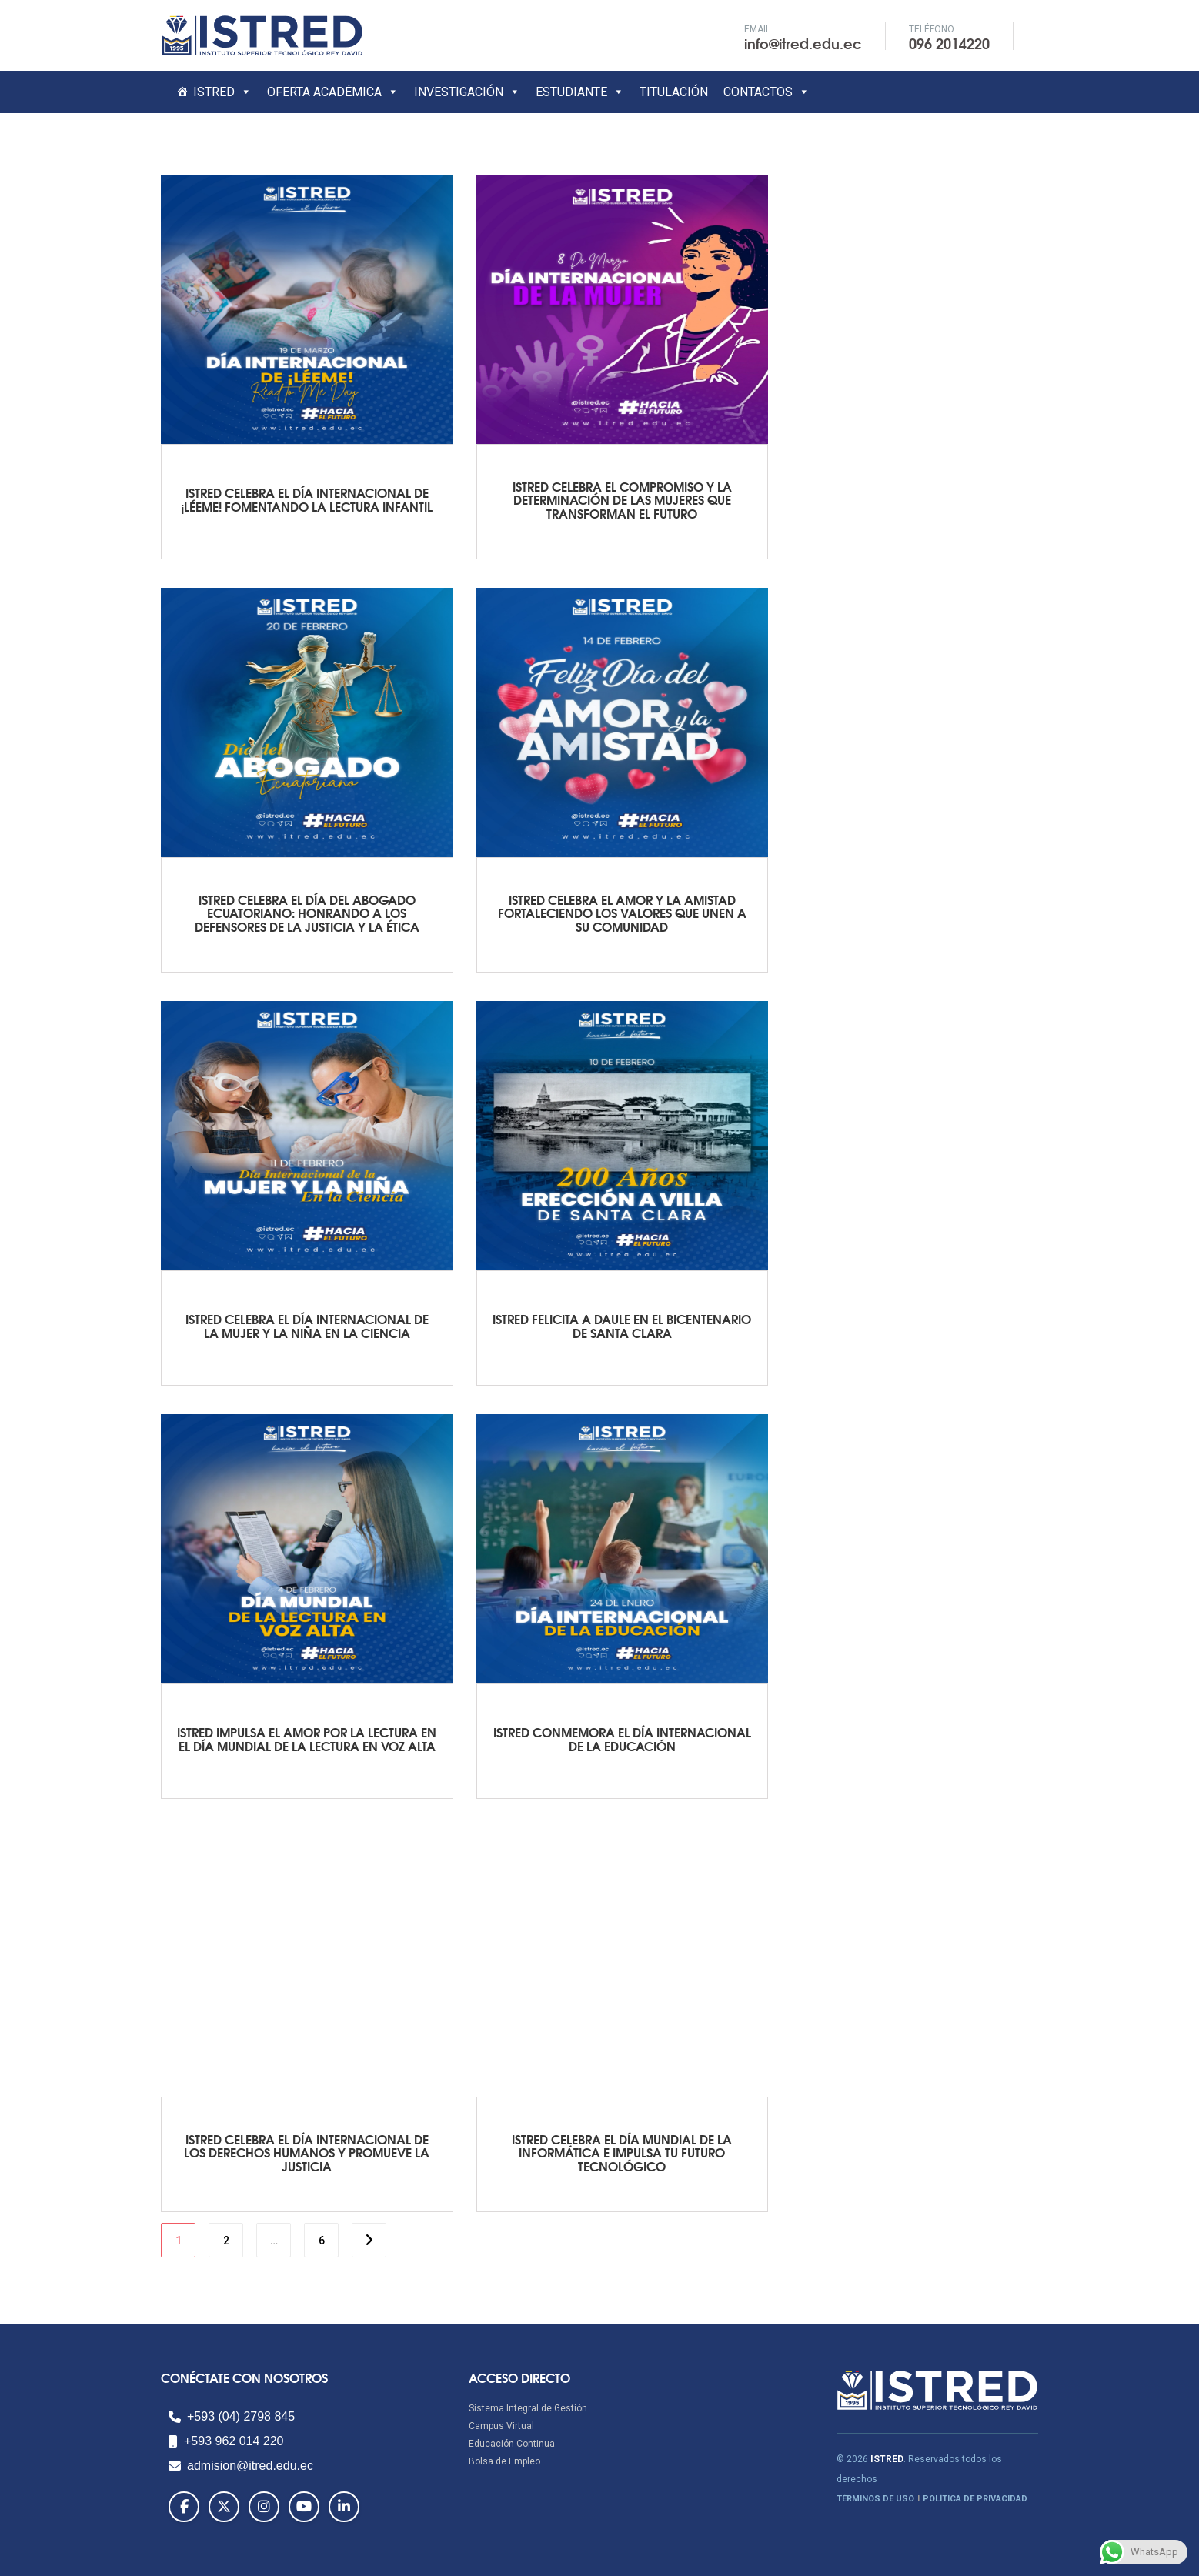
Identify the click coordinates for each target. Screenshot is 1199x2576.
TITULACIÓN (674, 92)
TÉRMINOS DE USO (875, 2499)
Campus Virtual (501, 2426)
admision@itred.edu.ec (241, 2465)
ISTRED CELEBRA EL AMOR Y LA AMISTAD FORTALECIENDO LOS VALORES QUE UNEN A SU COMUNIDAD (622, 912)
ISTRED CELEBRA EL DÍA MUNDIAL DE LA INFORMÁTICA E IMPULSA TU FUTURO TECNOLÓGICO (622, 2152)
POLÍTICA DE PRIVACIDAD (975, 2499)
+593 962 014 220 (226, 2441)
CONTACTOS (766, 92)
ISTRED (222, 92)
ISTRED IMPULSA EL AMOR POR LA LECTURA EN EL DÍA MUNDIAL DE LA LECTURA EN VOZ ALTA (306, 1738)
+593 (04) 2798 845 (232, 2416)
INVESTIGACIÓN (467, 92)
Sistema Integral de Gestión (528, 2408)
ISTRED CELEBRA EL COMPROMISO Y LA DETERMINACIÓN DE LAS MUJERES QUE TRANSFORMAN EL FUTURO (622, 499)
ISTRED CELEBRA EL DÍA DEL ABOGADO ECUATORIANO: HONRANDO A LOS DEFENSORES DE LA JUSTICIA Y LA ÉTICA (307, 912)
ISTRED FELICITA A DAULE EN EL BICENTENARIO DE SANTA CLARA (622, 1325)
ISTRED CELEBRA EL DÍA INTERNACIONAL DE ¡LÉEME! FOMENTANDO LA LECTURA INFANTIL (307, 499)
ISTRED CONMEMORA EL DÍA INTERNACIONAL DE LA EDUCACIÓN (622, 1738)
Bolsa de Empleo (504, 2461)
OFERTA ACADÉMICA (333, 92)
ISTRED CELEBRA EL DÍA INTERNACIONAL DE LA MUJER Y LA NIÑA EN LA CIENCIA (307, 1325)
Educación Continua (512, 2443)
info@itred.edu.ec (803, 43)
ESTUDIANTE (580, 92)
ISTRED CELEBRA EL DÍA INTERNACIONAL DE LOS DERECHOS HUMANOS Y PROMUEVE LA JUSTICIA (306, 2152)
